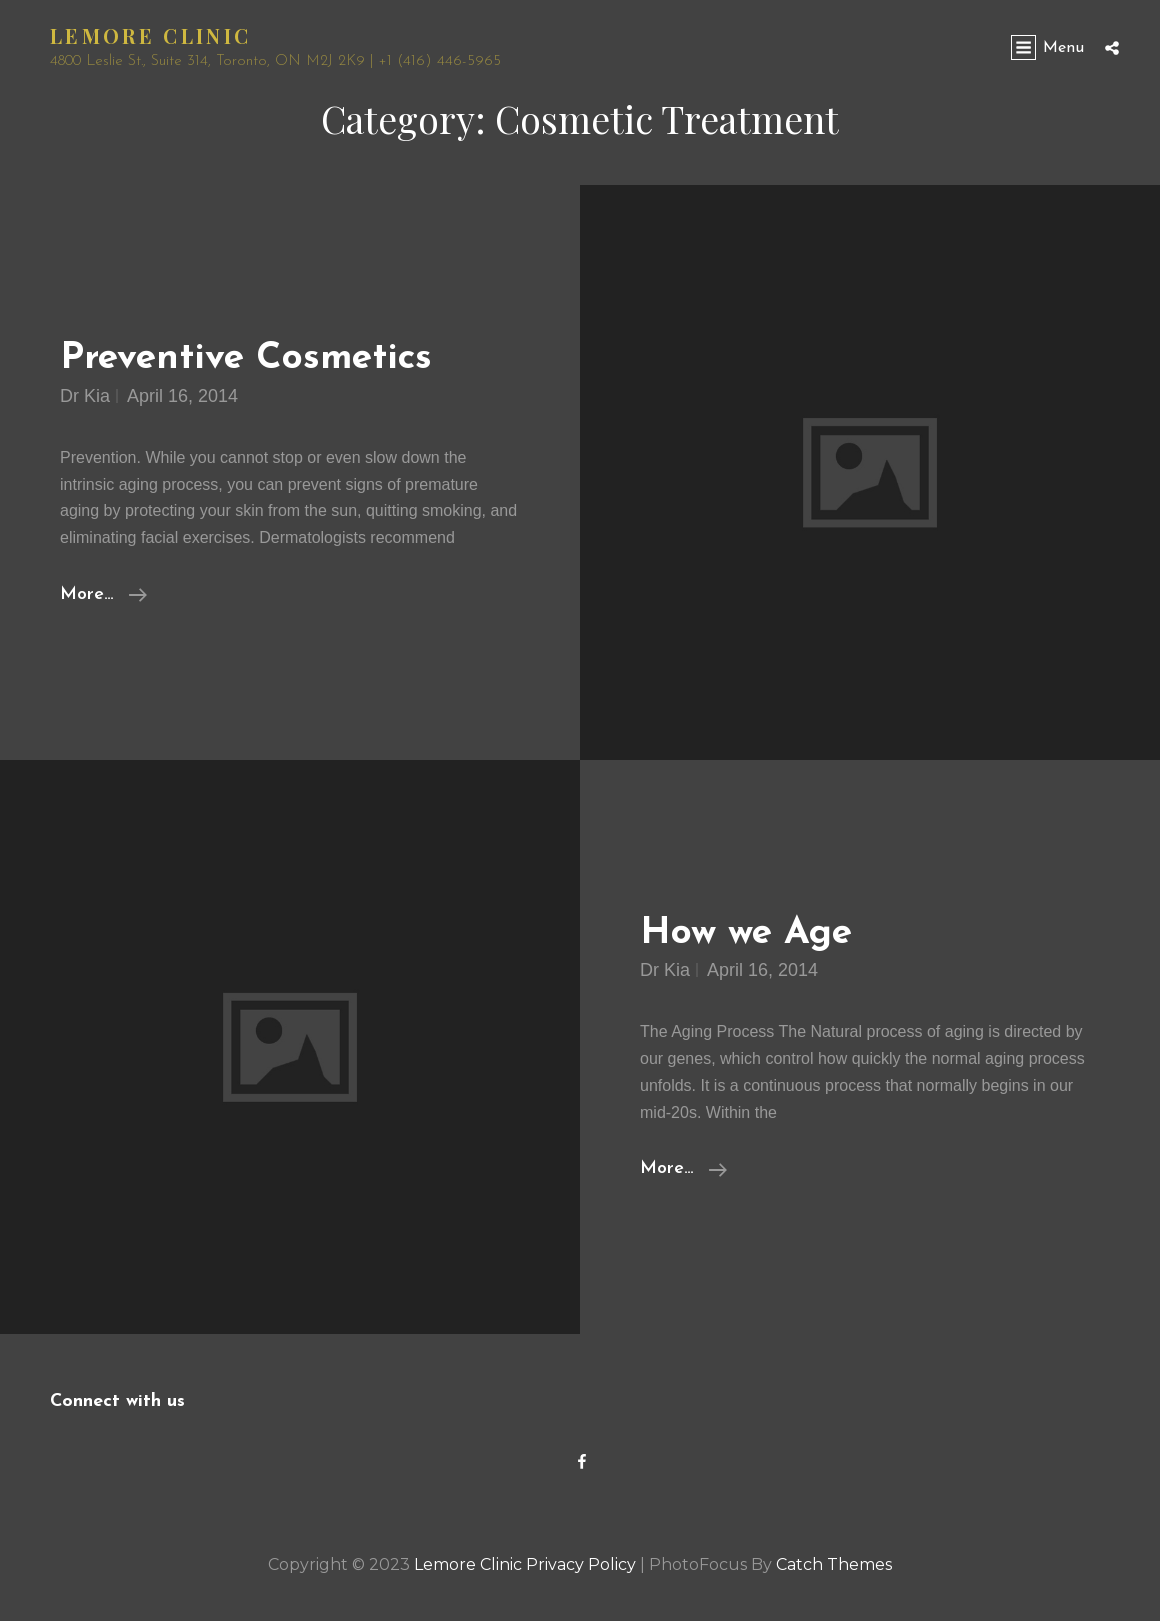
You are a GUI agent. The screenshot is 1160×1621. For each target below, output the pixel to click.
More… (103, 595)
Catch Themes (834, 1564)
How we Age (746, 933)
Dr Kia (85, 396)
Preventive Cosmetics (246, 358)
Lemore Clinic (150, 35)
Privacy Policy (581, 1564)
